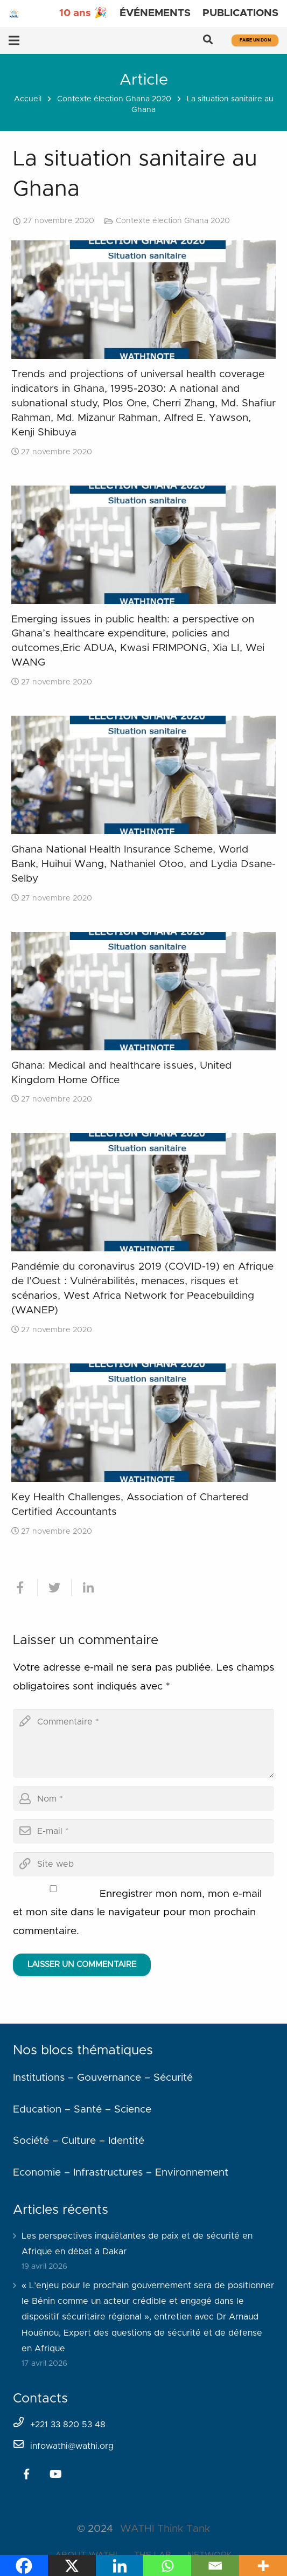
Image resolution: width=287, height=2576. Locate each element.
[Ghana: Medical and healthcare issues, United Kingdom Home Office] (143, 991)
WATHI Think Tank (165, 2529)
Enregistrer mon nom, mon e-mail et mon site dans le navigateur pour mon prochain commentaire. (137, 1912)
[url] (143, 1864)
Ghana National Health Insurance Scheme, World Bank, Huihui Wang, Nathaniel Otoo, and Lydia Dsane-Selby (143, 864)
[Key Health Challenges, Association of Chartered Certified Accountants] (143, 1422)
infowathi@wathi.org (72, 2446)
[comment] (143, 1743)
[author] (143, 1798)
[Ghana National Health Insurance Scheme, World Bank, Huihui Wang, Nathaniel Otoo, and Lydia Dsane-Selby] (143, 775)
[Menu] (14, 40)
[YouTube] (55, 2474)
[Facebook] (26, 2474)
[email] (143, 1831)
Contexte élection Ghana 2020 (114, 99)
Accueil (27, 99)
